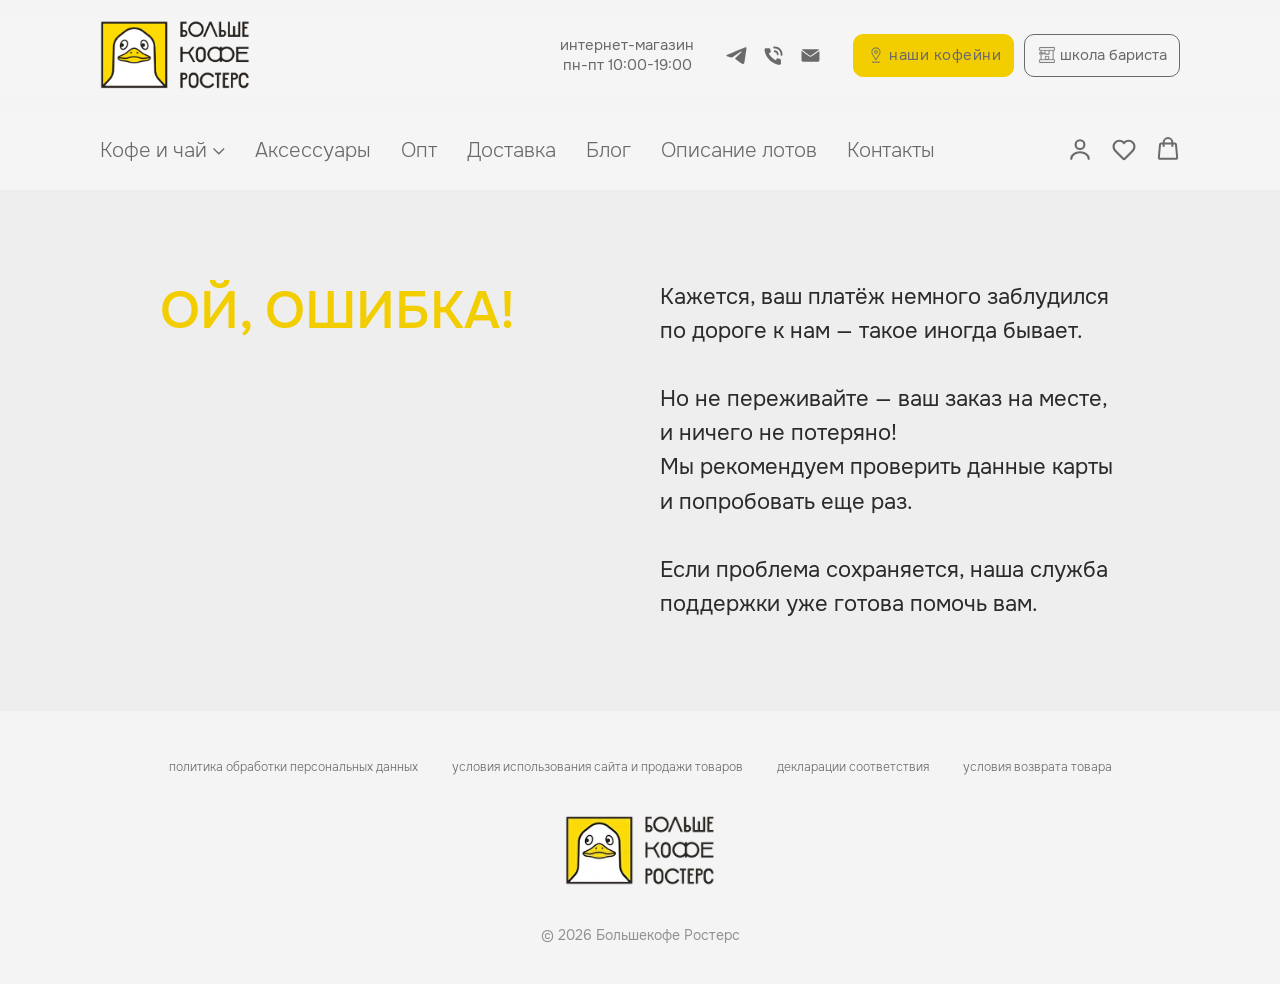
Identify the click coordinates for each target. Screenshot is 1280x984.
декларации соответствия (853, 767)
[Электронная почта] (810, 55)
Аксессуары (313, 150)
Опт (419, 150)
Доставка (511, 150)
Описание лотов (739, 150)
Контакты (891, 150)
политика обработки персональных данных (293, 767)
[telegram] (736, 55)
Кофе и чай (153, 150)
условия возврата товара (1037, 767)
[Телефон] (773, 55)
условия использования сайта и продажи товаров (597, 767)
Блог (608, 150)
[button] (1080, 149)
